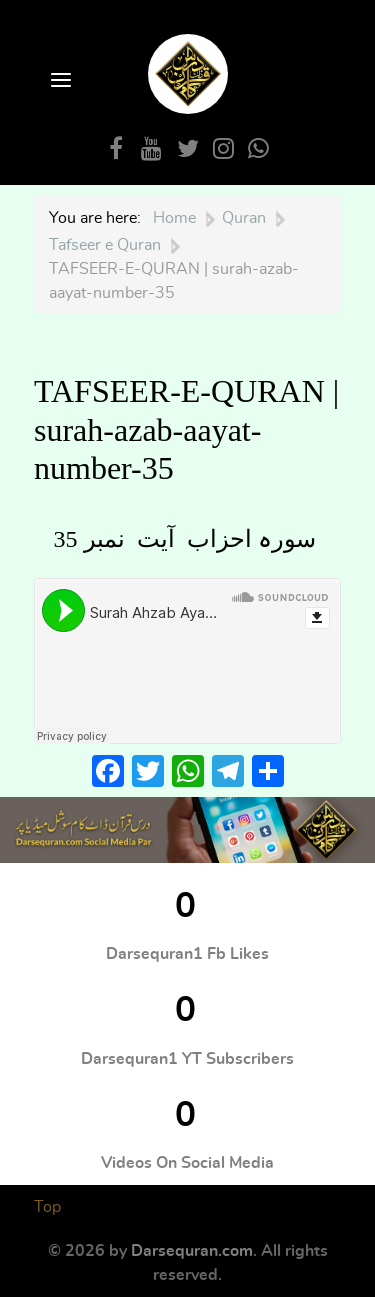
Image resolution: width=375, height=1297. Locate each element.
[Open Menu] (59, 81)
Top (47, 1207)
